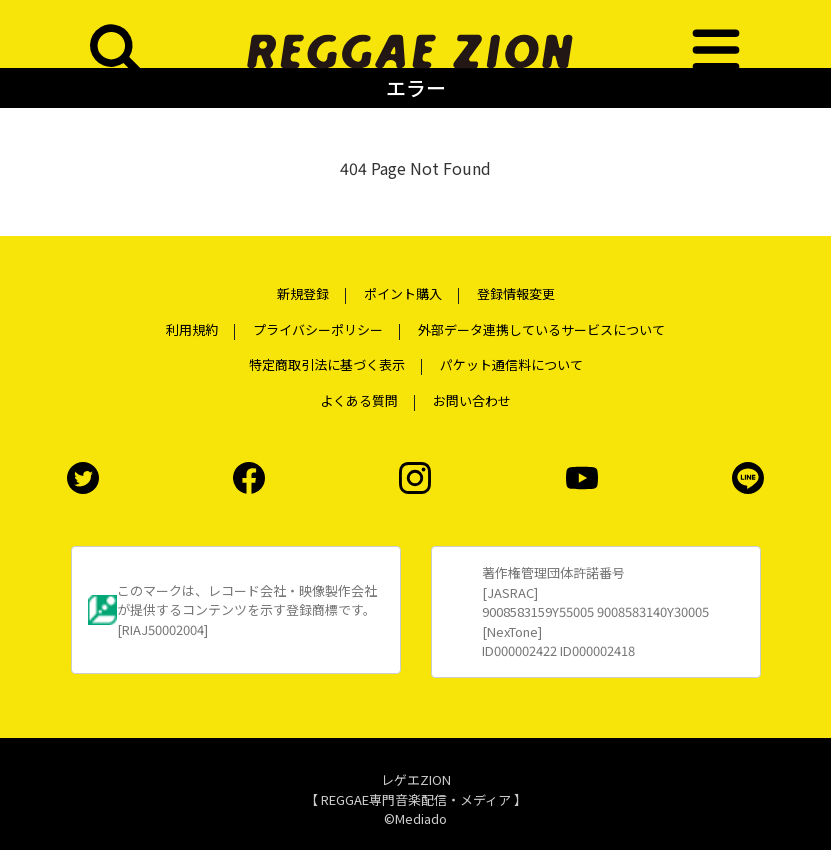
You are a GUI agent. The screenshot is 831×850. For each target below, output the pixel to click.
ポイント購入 (403, 293)
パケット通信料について (511, 364)
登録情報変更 (516, 293)
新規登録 (303, 293)
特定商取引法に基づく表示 (327, 364)
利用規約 (192, 329)
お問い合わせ (472, 400)
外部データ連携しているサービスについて (541, 329)
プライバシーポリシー (318, 329)
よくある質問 (359, 400)
